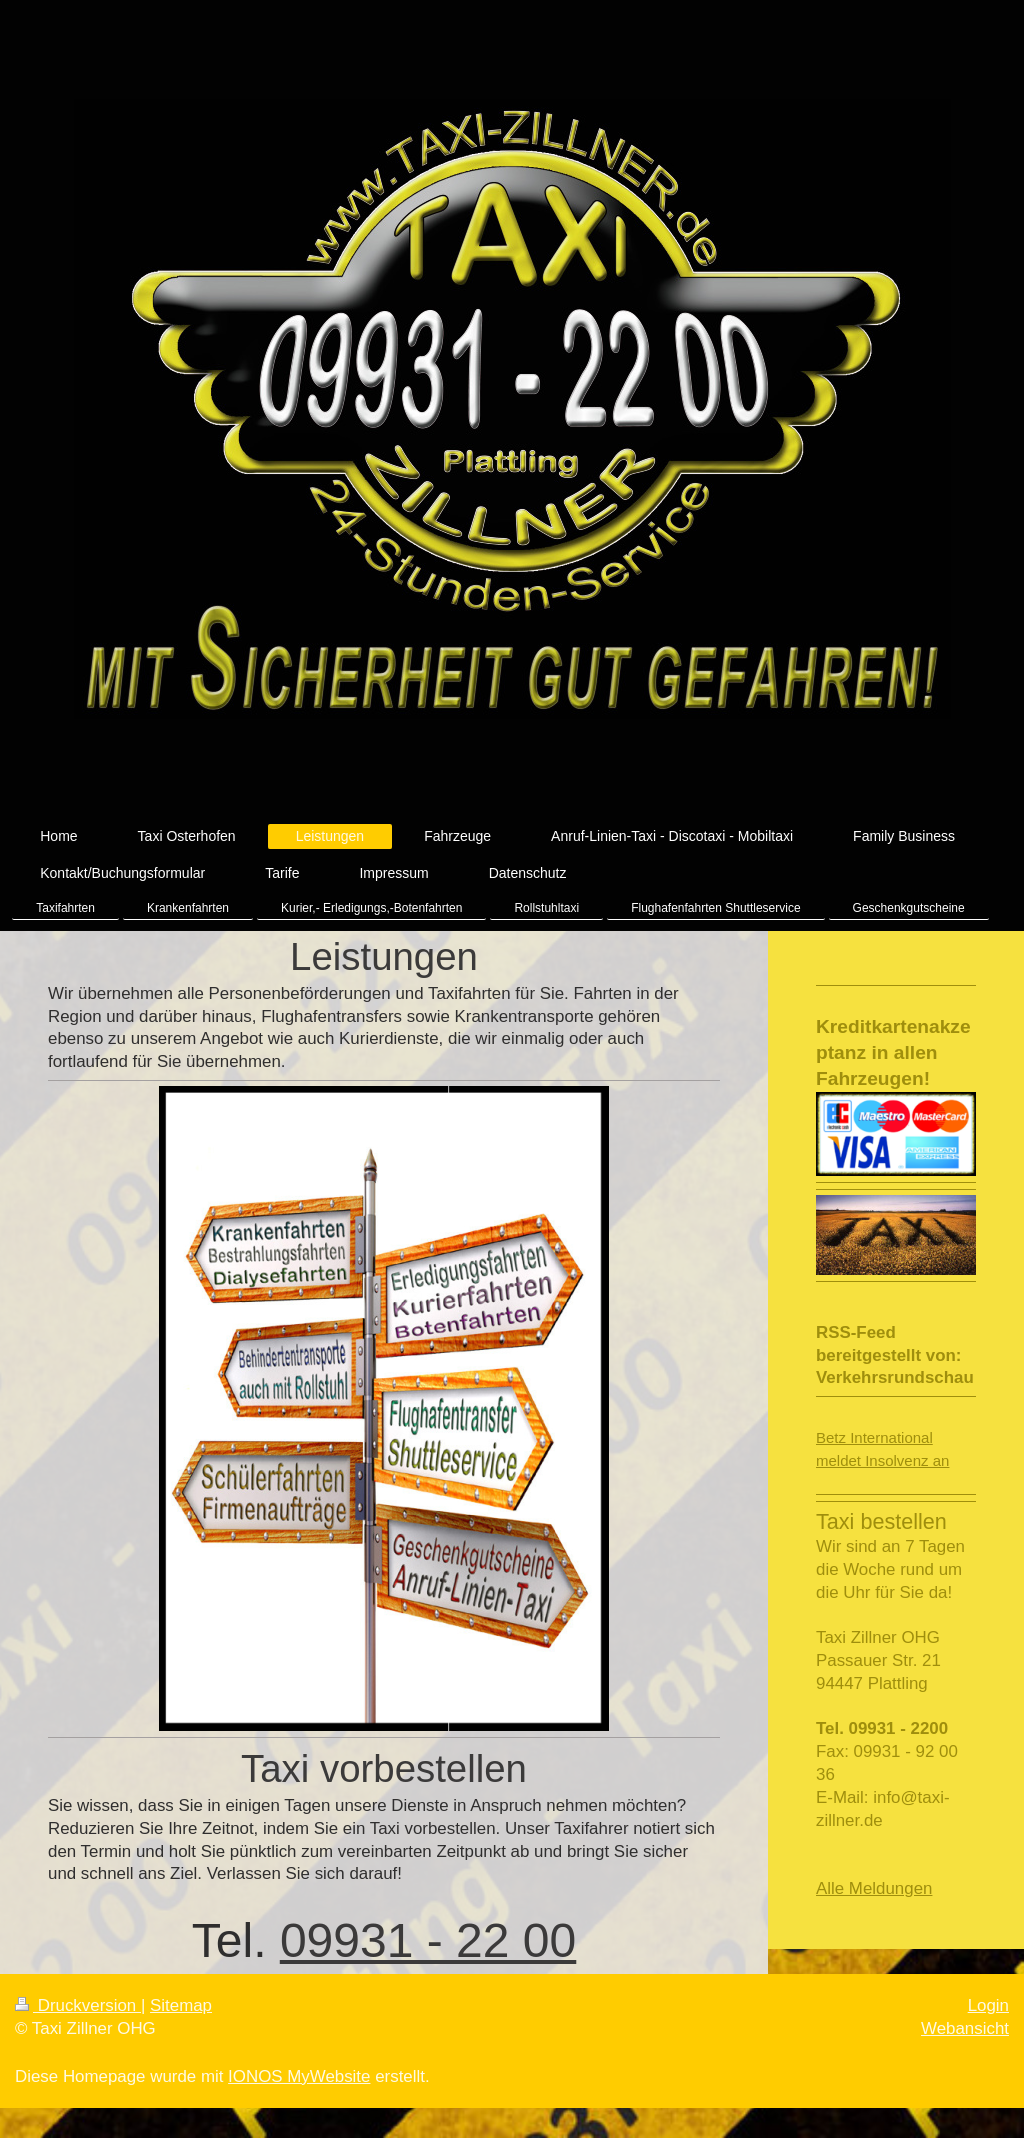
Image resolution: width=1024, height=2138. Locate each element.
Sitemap (181, 2005)
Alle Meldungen (874, 1888)
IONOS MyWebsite (299, 2076)
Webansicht (965, 2028)
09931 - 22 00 (428, 1940)
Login (988, 2005)
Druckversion (78, 2005)
